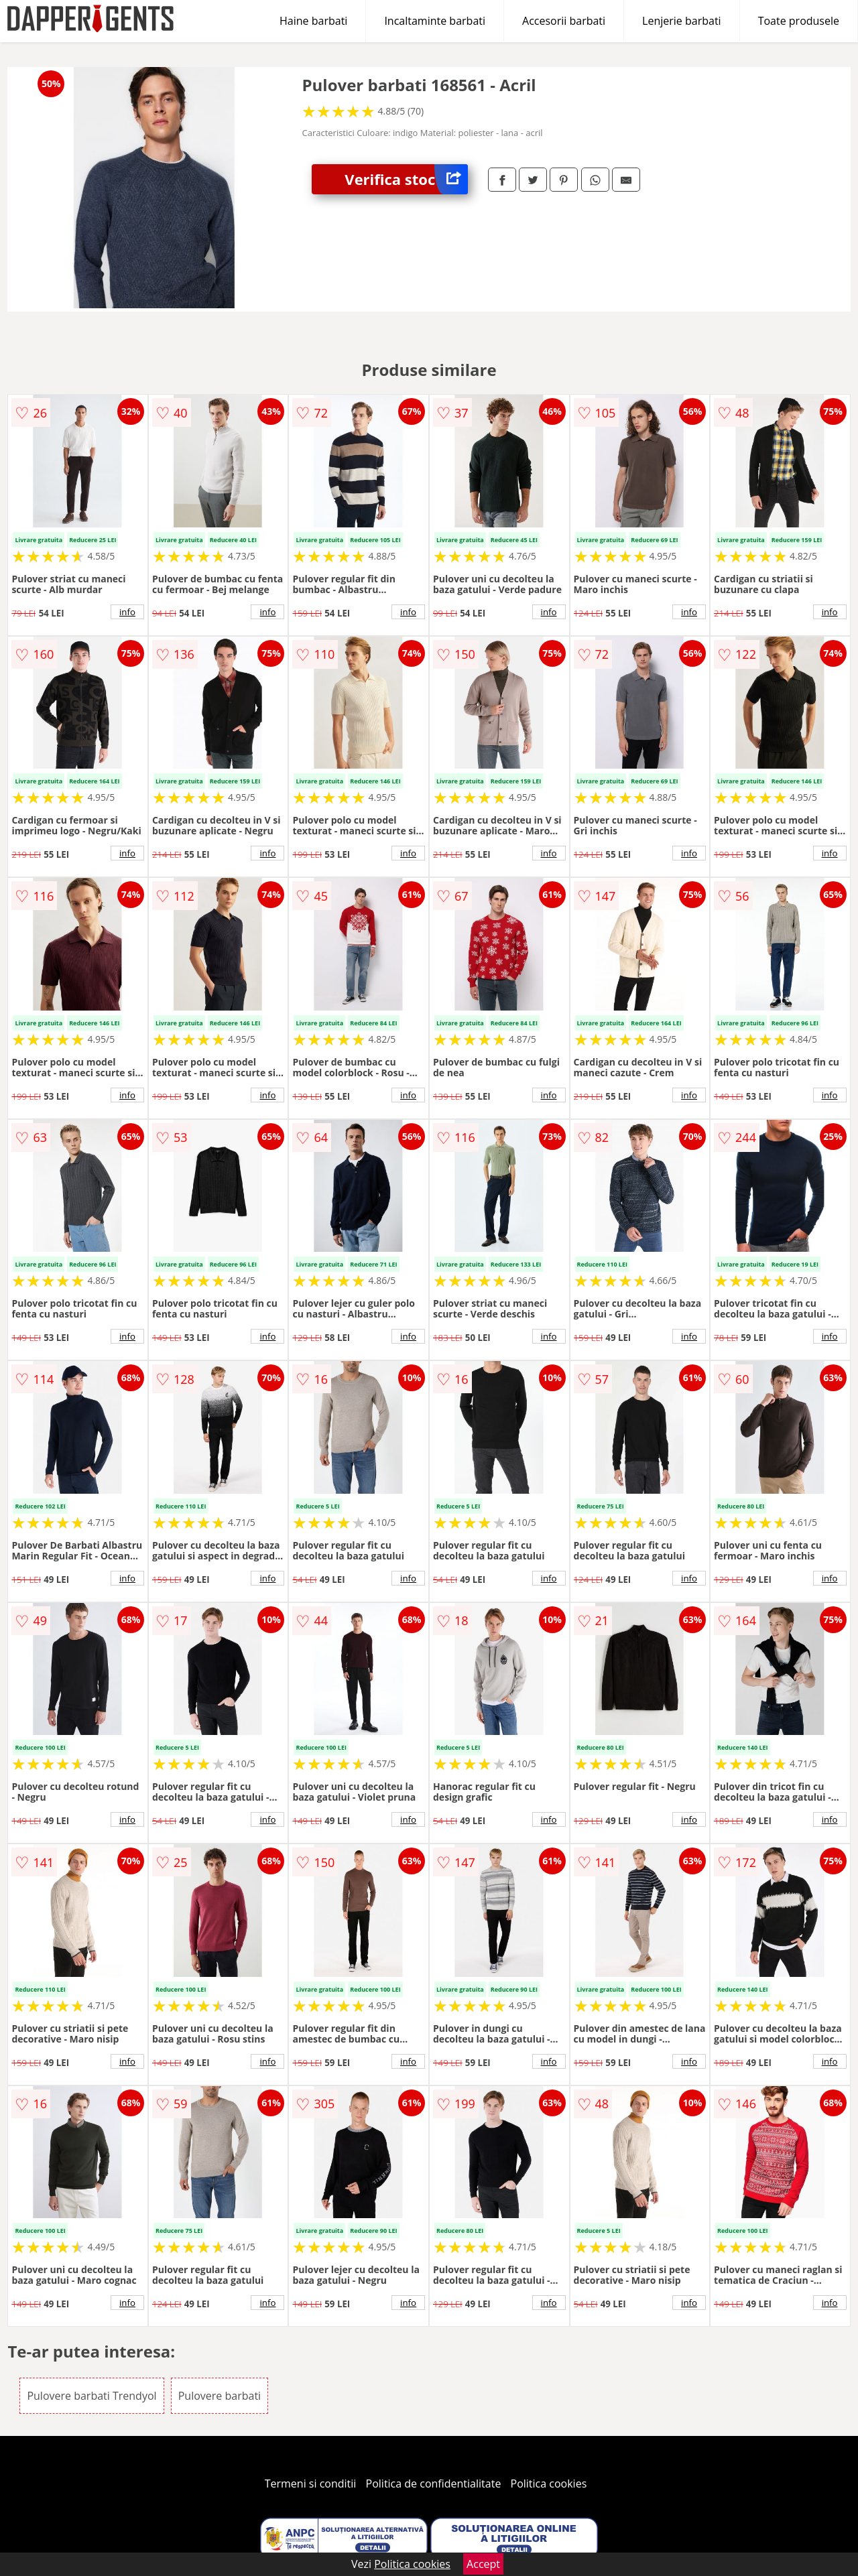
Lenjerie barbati (681, 20)
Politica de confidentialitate (433, 2483)
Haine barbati (313, 20)
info (127, 612)
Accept (483, 2564)
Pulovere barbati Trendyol (91, 2395)
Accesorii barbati (563, 20)
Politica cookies (549, 2483)
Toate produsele (798, 20)
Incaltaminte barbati (434, 20)
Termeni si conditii (311, 2483)
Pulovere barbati (219, 2395)
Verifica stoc (406, 179)
